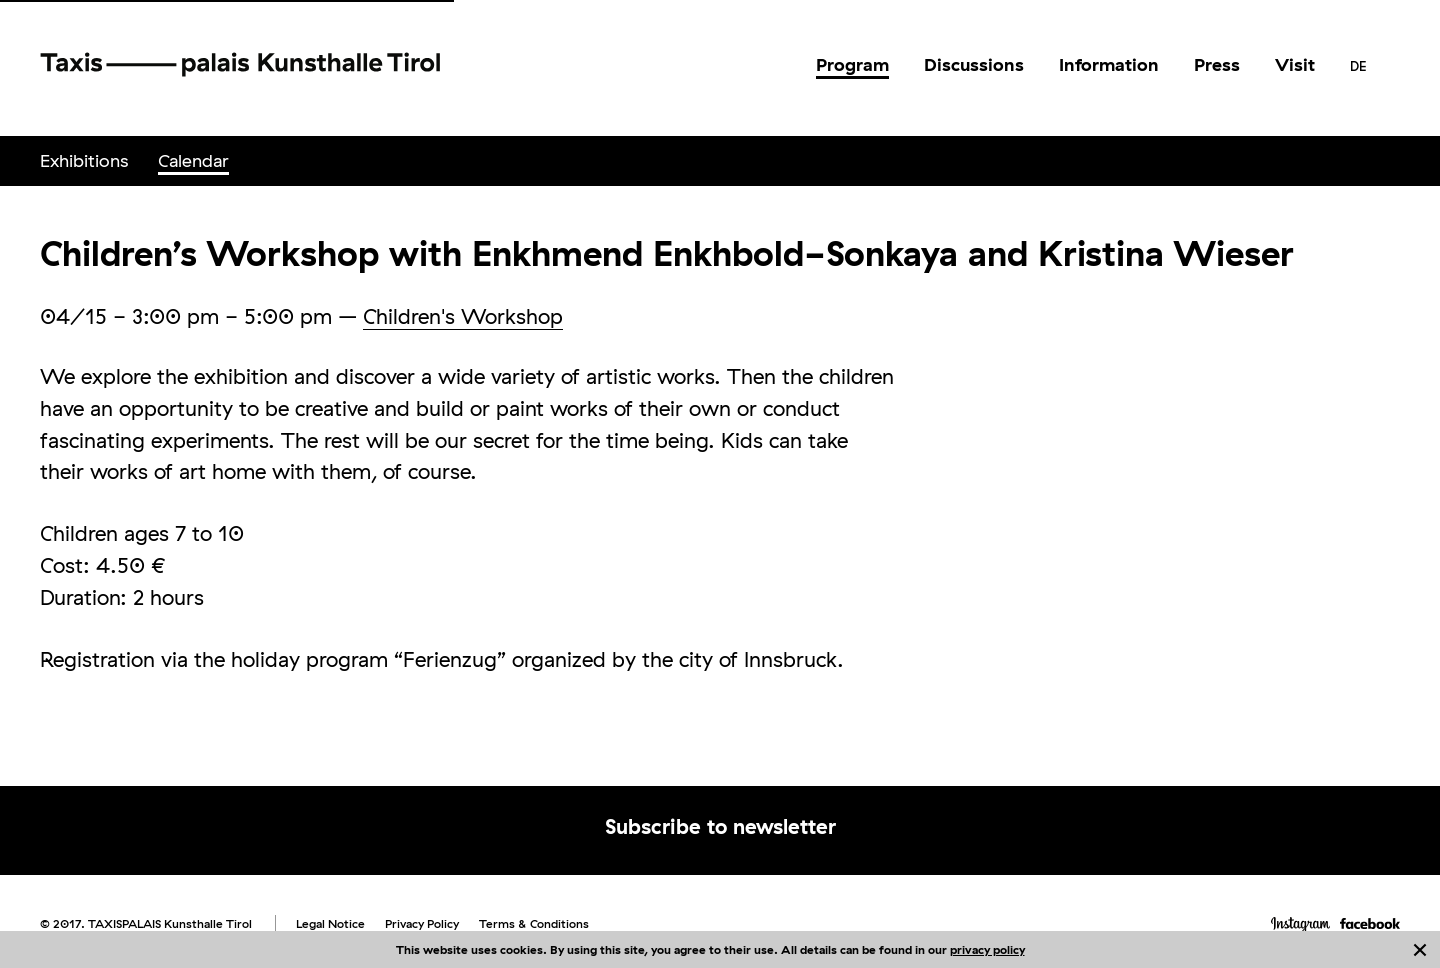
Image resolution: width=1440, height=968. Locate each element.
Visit (1295, 64)
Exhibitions (84, 160)
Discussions (974, 64)
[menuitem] (852, 65)
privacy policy (987, 949)
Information (1109, 64)
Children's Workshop (463, 316)
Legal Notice (330, 923)
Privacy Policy (422, 923)
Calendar (193, 160)
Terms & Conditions (534, 923)
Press (1217, 64)
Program (852, 64)
